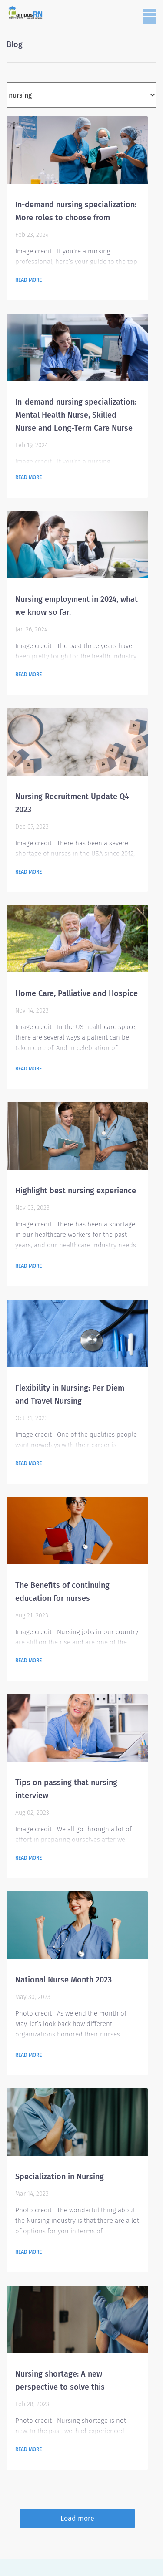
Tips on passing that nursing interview (66, 1789)
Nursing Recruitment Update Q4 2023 (72, 803)
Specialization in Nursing (59, 2176)
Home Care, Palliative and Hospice (76, 993)
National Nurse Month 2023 (63, 1980)
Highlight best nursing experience (75, 1190)
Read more (28, 280)
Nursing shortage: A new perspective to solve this (60, 2380)
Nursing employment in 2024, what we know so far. (76, 605)
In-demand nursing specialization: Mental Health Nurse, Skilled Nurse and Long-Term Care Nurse (75, 415)
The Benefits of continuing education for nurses (62, 1591)
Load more (77, 2518)
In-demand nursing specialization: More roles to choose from (75, 211)
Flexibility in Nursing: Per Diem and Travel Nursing (69, 1394)
